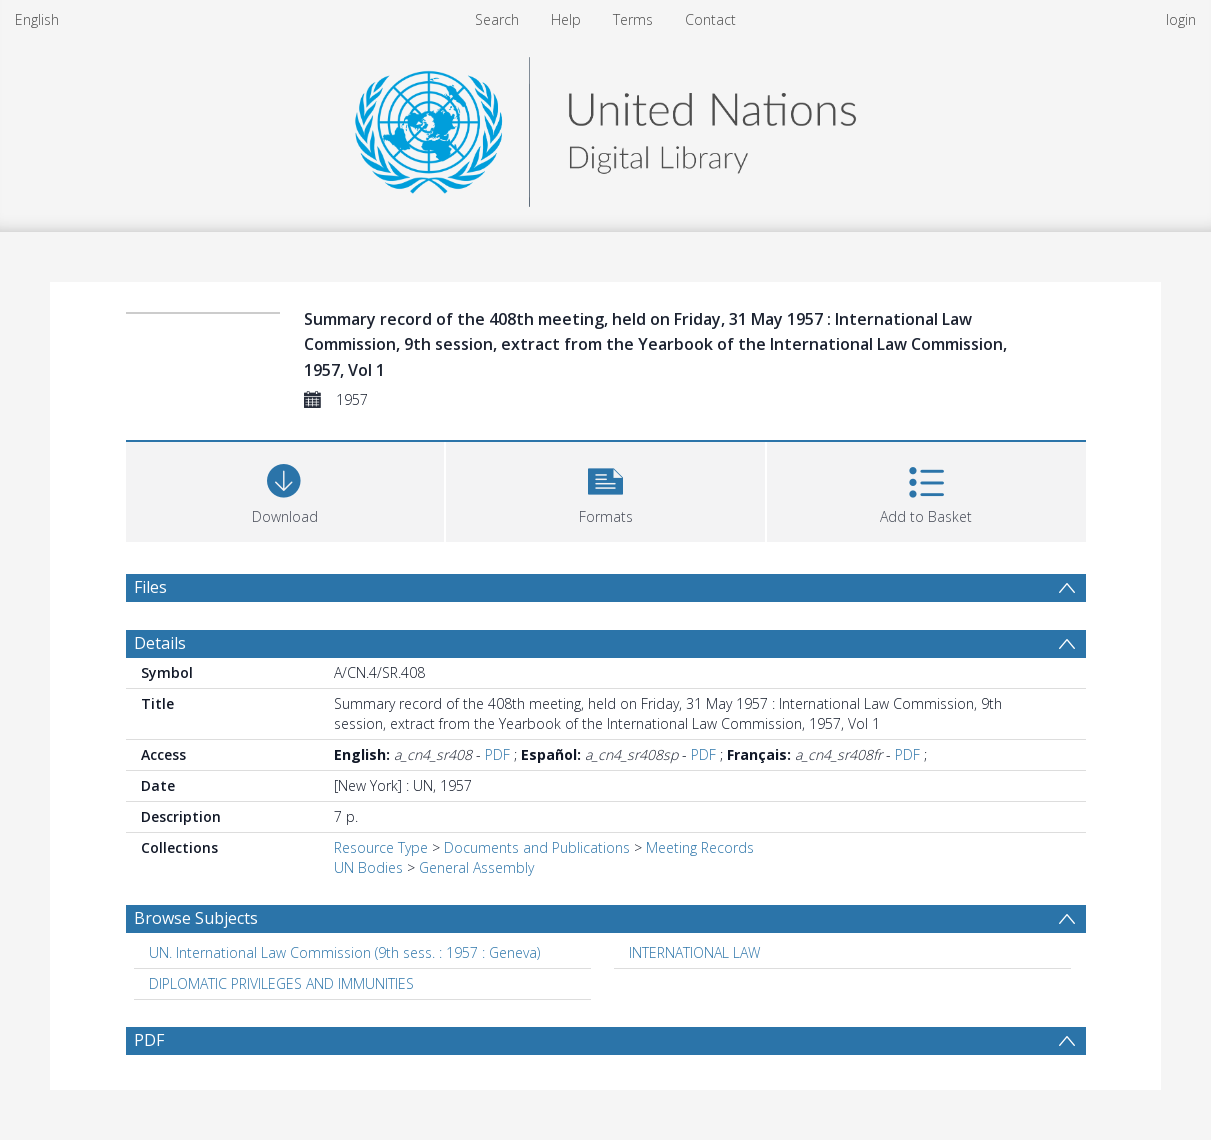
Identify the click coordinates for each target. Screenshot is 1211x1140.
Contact (710, 19)
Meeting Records (700, 847)
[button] (605, 489)
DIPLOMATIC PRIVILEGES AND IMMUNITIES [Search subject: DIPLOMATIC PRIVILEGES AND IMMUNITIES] (281, 983)
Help (566, 19)
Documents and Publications (537, 847)
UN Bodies (368, 867)
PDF (497, 754)
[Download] (285, 489)
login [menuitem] (1181, 19)
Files (150, 587)
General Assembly (476, 867)
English (37, 19)
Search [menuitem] (497, 19)
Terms (633, 19)
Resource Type (381, 847)
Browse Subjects (196, 918)
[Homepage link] (605, 126)
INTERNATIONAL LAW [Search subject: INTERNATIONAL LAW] (694, 952)
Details (160, 643)
